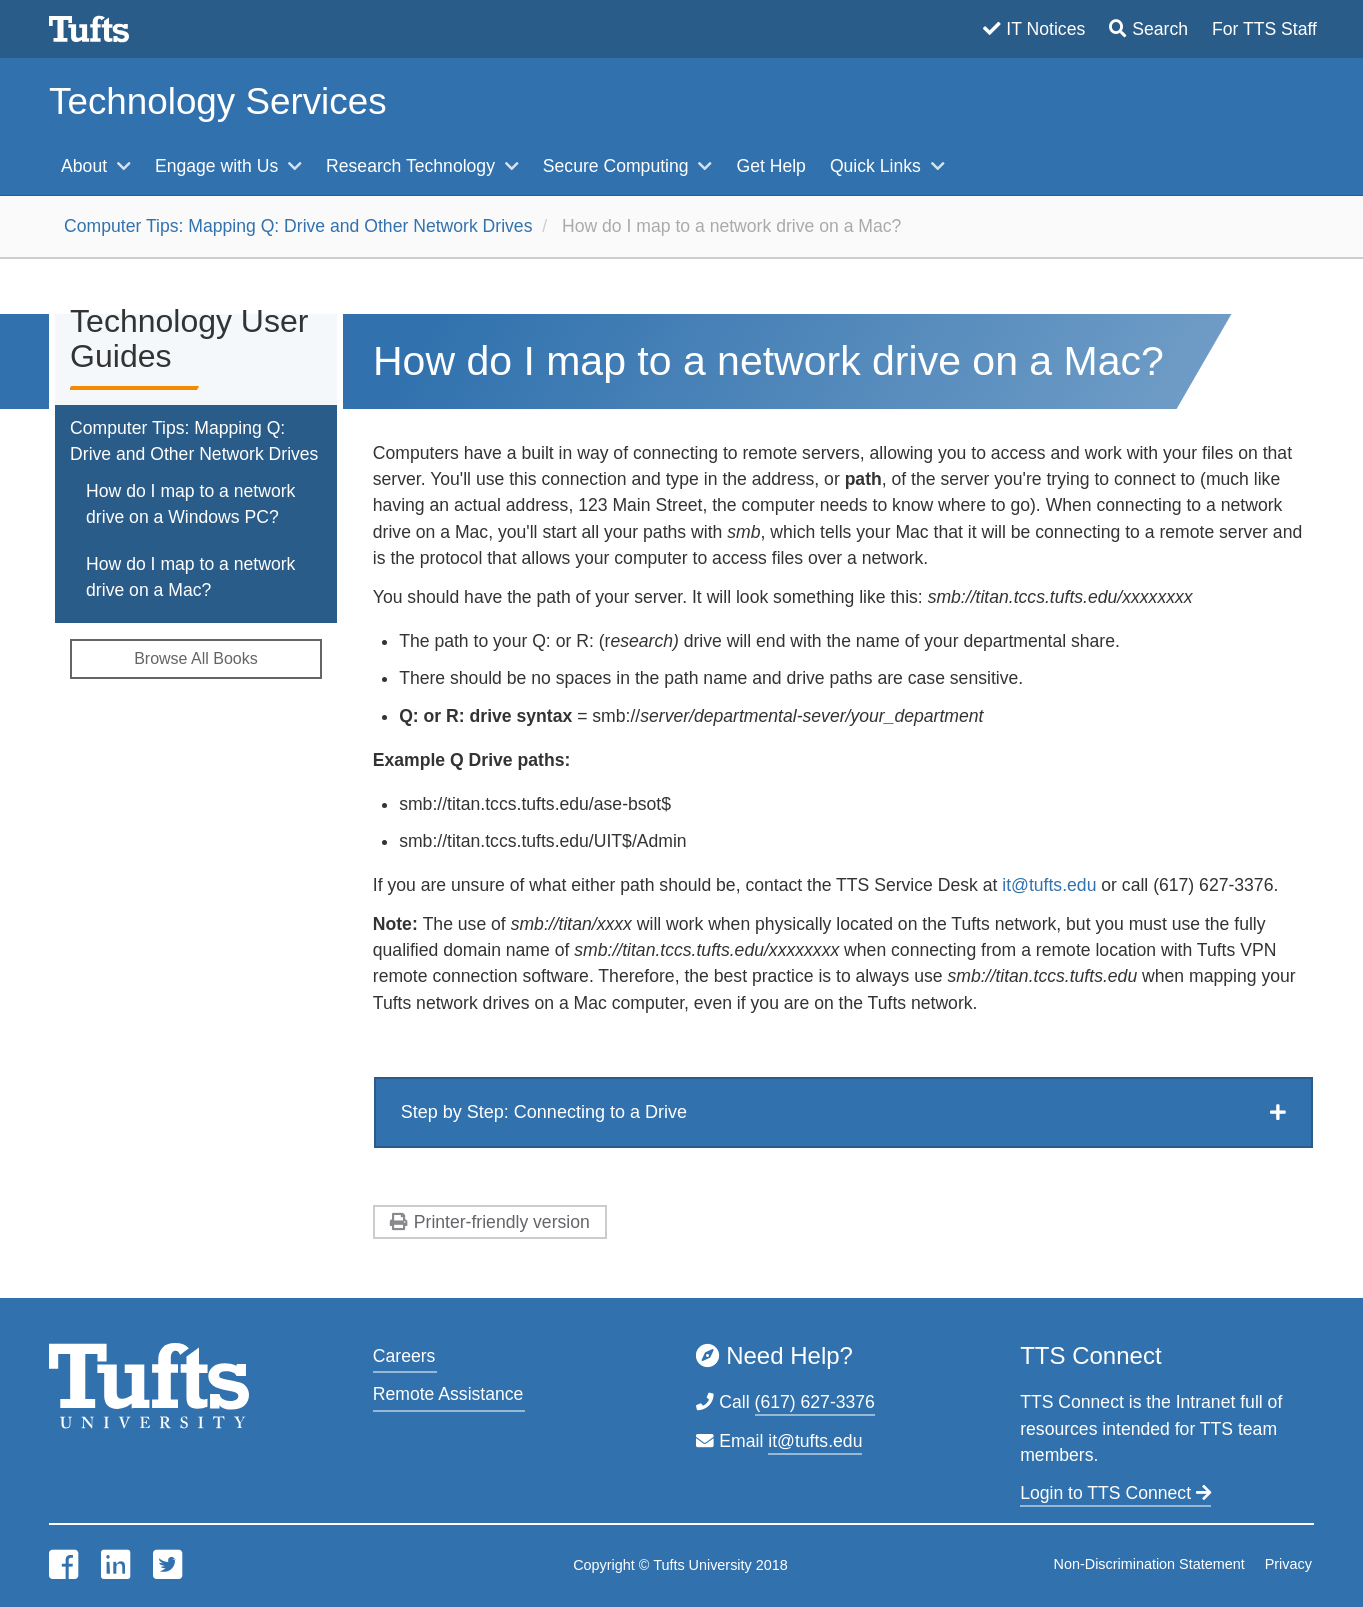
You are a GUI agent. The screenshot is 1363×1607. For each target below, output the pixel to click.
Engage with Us (219, 166)
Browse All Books (196, 658)
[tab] (843, 1112)
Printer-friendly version (502, 1222)
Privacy (1288, 1564)
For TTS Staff (1264, 29)
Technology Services (217, 101)
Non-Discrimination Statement (1149, 1564)
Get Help (770, 166)
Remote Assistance (448, 1394)
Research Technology (413, 166)
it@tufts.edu (1051, 885)
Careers (404, 1356)
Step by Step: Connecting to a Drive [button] (544, 1112)
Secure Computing (618, 166)
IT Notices (1045, 29)
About (86, 166)
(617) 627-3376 (815, 1402)
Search (1160, 29)
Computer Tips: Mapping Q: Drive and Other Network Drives (298, 226)
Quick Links (878, 166)
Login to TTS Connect (1115, 1493)
